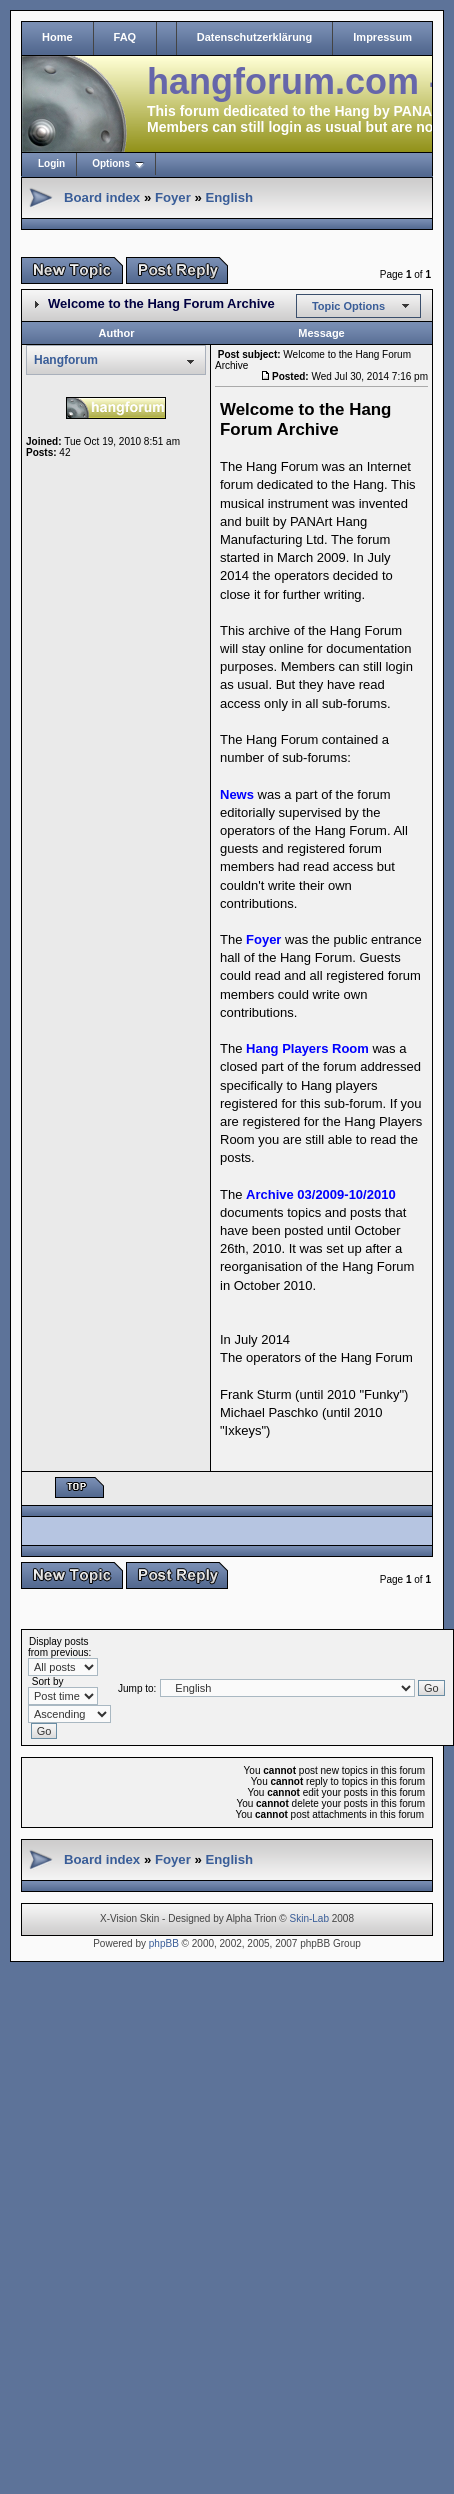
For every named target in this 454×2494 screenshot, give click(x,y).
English (229, 197)
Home (57, 37)
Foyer (173, 197)
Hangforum (66, 360)
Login (51, 163)
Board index (102, 197)
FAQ (125, 37)
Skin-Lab (309, 1918)
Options (111, 163)
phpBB (164, 1943)
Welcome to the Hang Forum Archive (161, 303)
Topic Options (348, 306)
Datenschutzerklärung (255, 37)
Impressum (382, 37)
